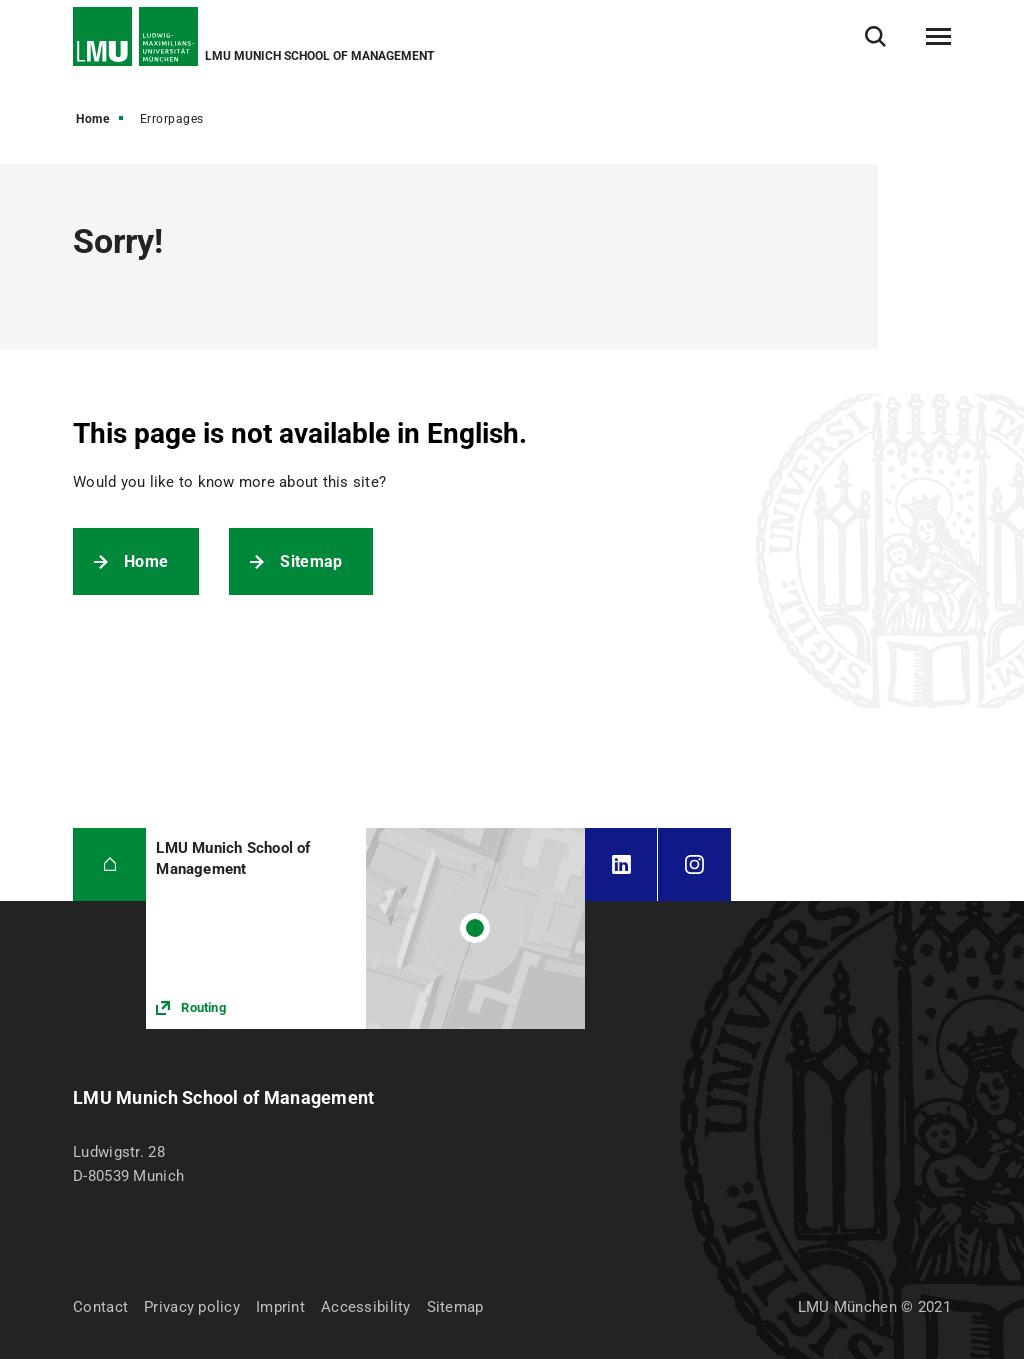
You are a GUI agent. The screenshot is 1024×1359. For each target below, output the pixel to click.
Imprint (280, 1307)
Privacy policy (192, 1307)
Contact (100, 1307)
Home (92, 119)
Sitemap (311, 561)
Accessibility (366, 1307)
